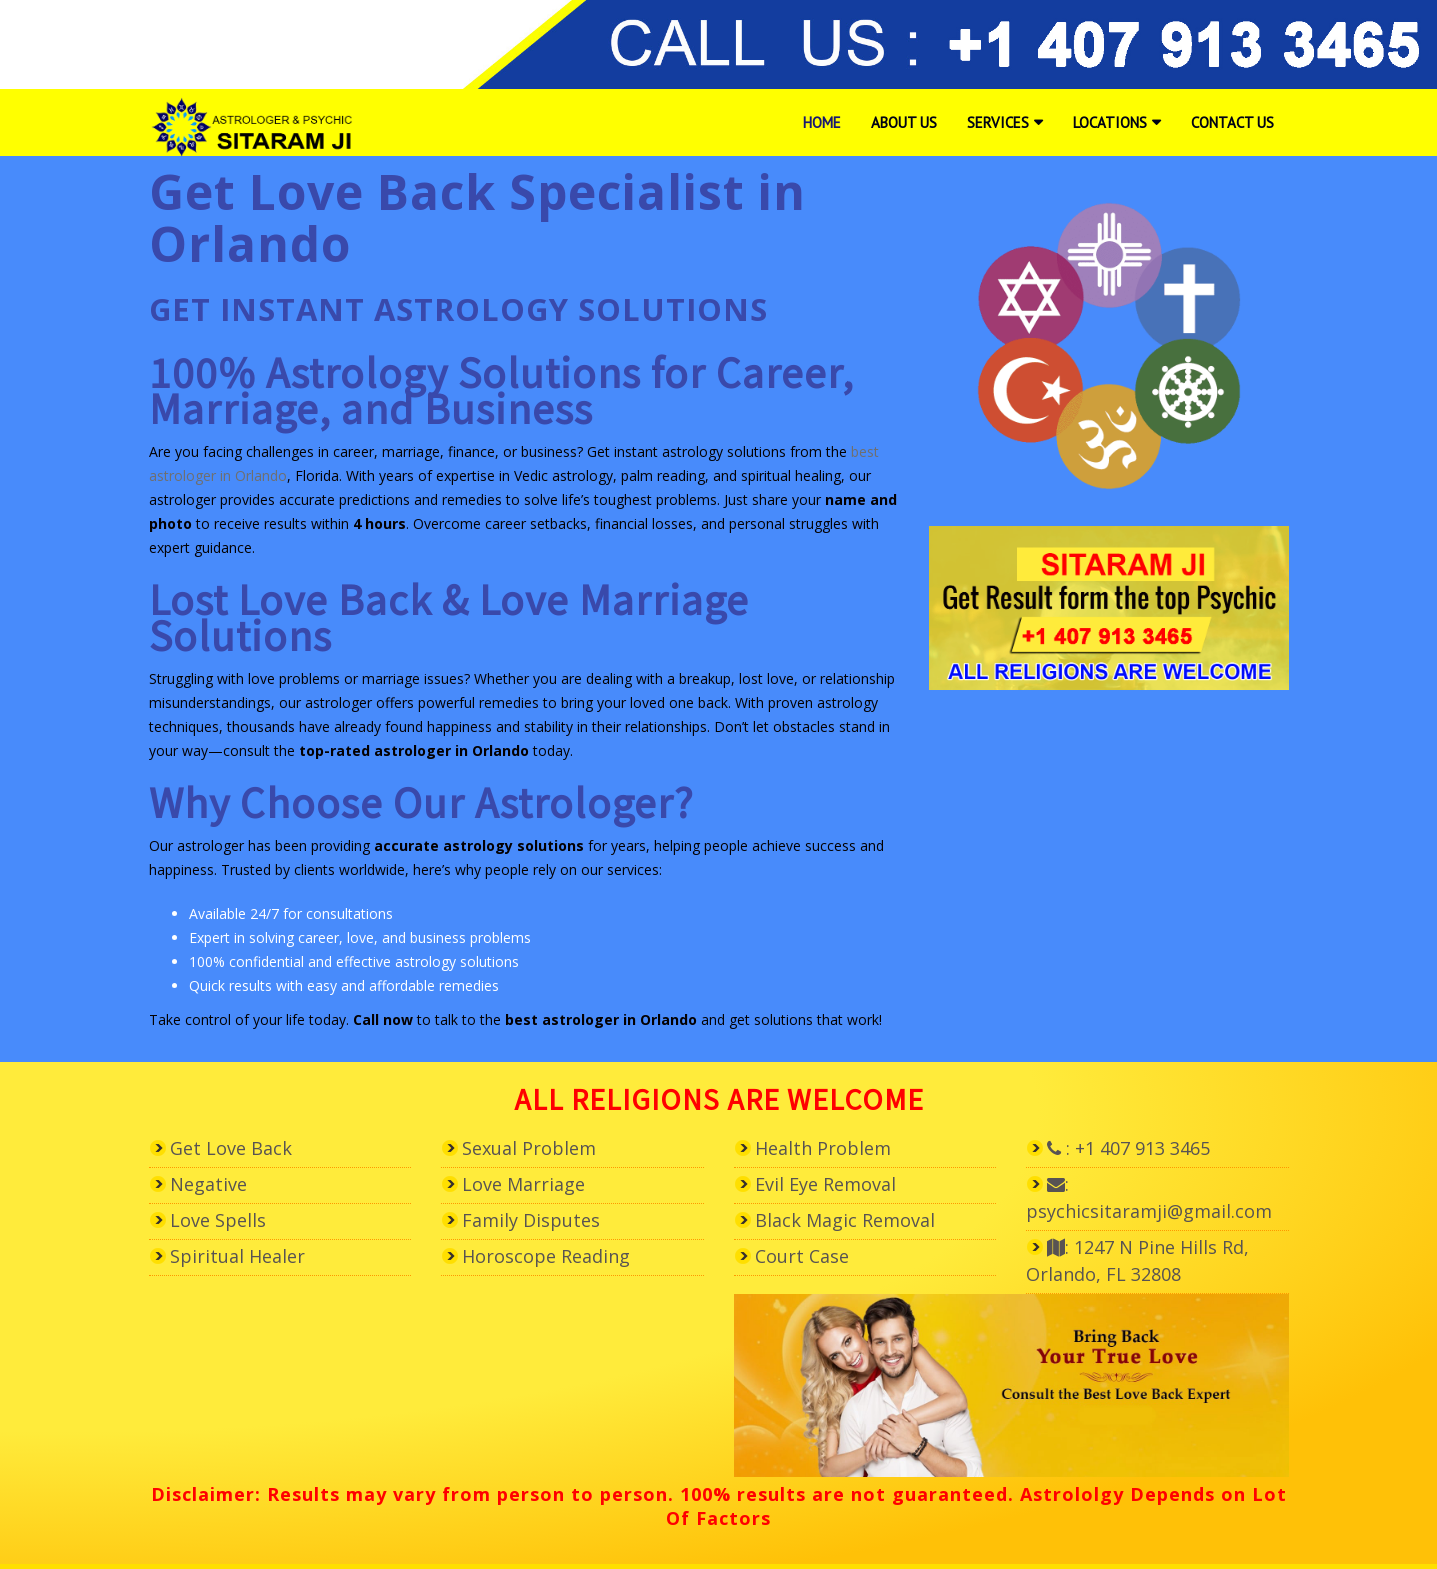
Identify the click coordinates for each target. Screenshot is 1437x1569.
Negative (208, 1184)
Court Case (802, 1256)
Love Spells (218, 1220)
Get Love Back (231, 1148)
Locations (1110, 122)
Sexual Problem (529, 1148)
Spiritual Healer (237, 1256)
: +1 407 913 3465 (1128, 1148)
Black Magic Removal (845, 1220)
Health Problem (823, 1148)
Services (998, 122)
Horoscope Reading (546, 1256)
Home (822, 122)
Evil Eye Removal (825, 1184)
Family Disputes (531, 1220)
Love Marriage (523, 1184)
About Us (904, 122)
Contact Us (1232, 122)
